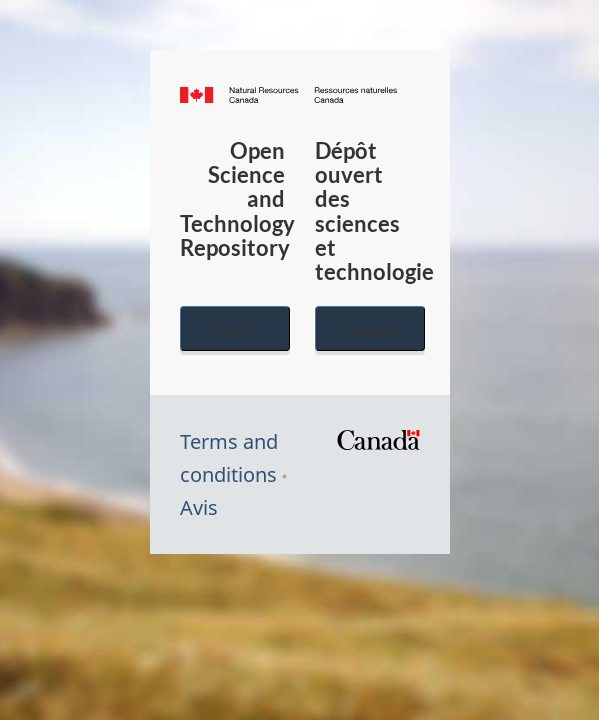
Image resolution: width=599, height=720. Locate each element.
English (235, 328)
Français (370, 328)
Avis (199, 507)
